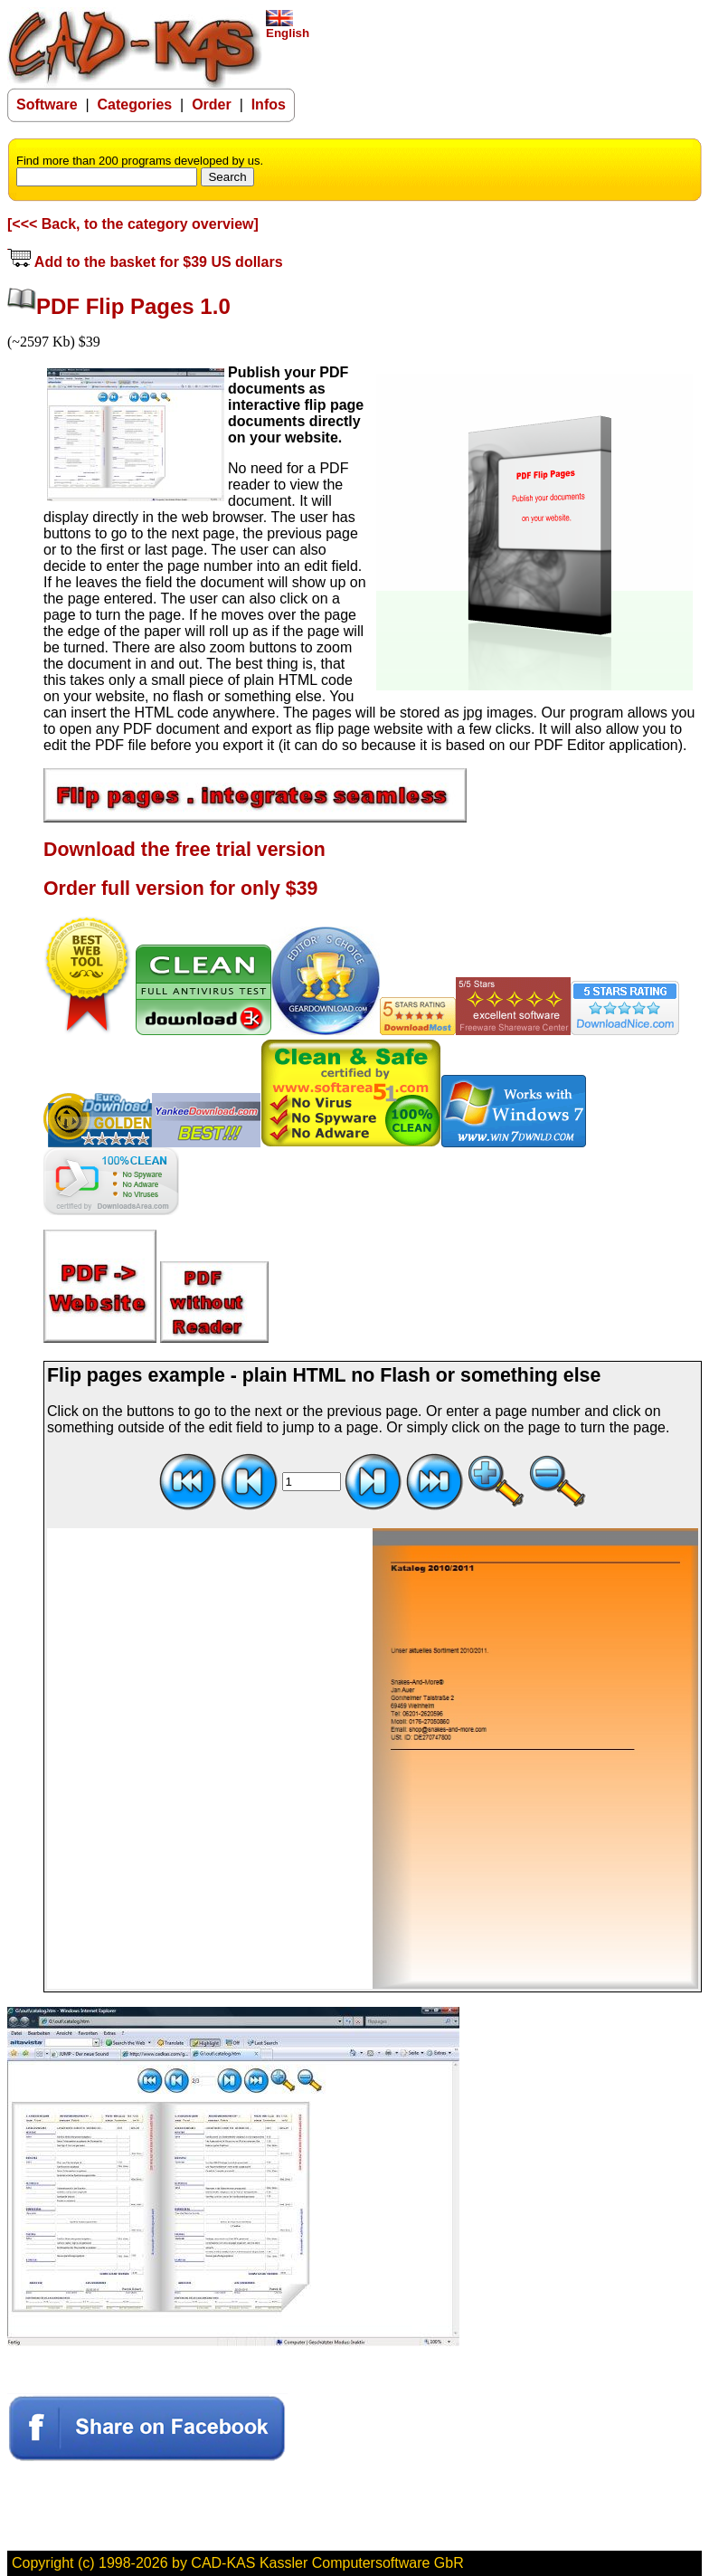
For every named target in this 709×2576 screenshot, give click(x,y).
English (287, 27)
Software (47, 104)
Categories (135, 104)
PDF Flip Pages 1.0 (133, 306)
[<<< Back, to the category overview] (133, 224)
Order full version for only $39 (180, 888)
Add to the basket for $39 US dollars (145, 262)
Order (212, 104)
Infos (268, 104)
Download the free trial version (184, 849)
